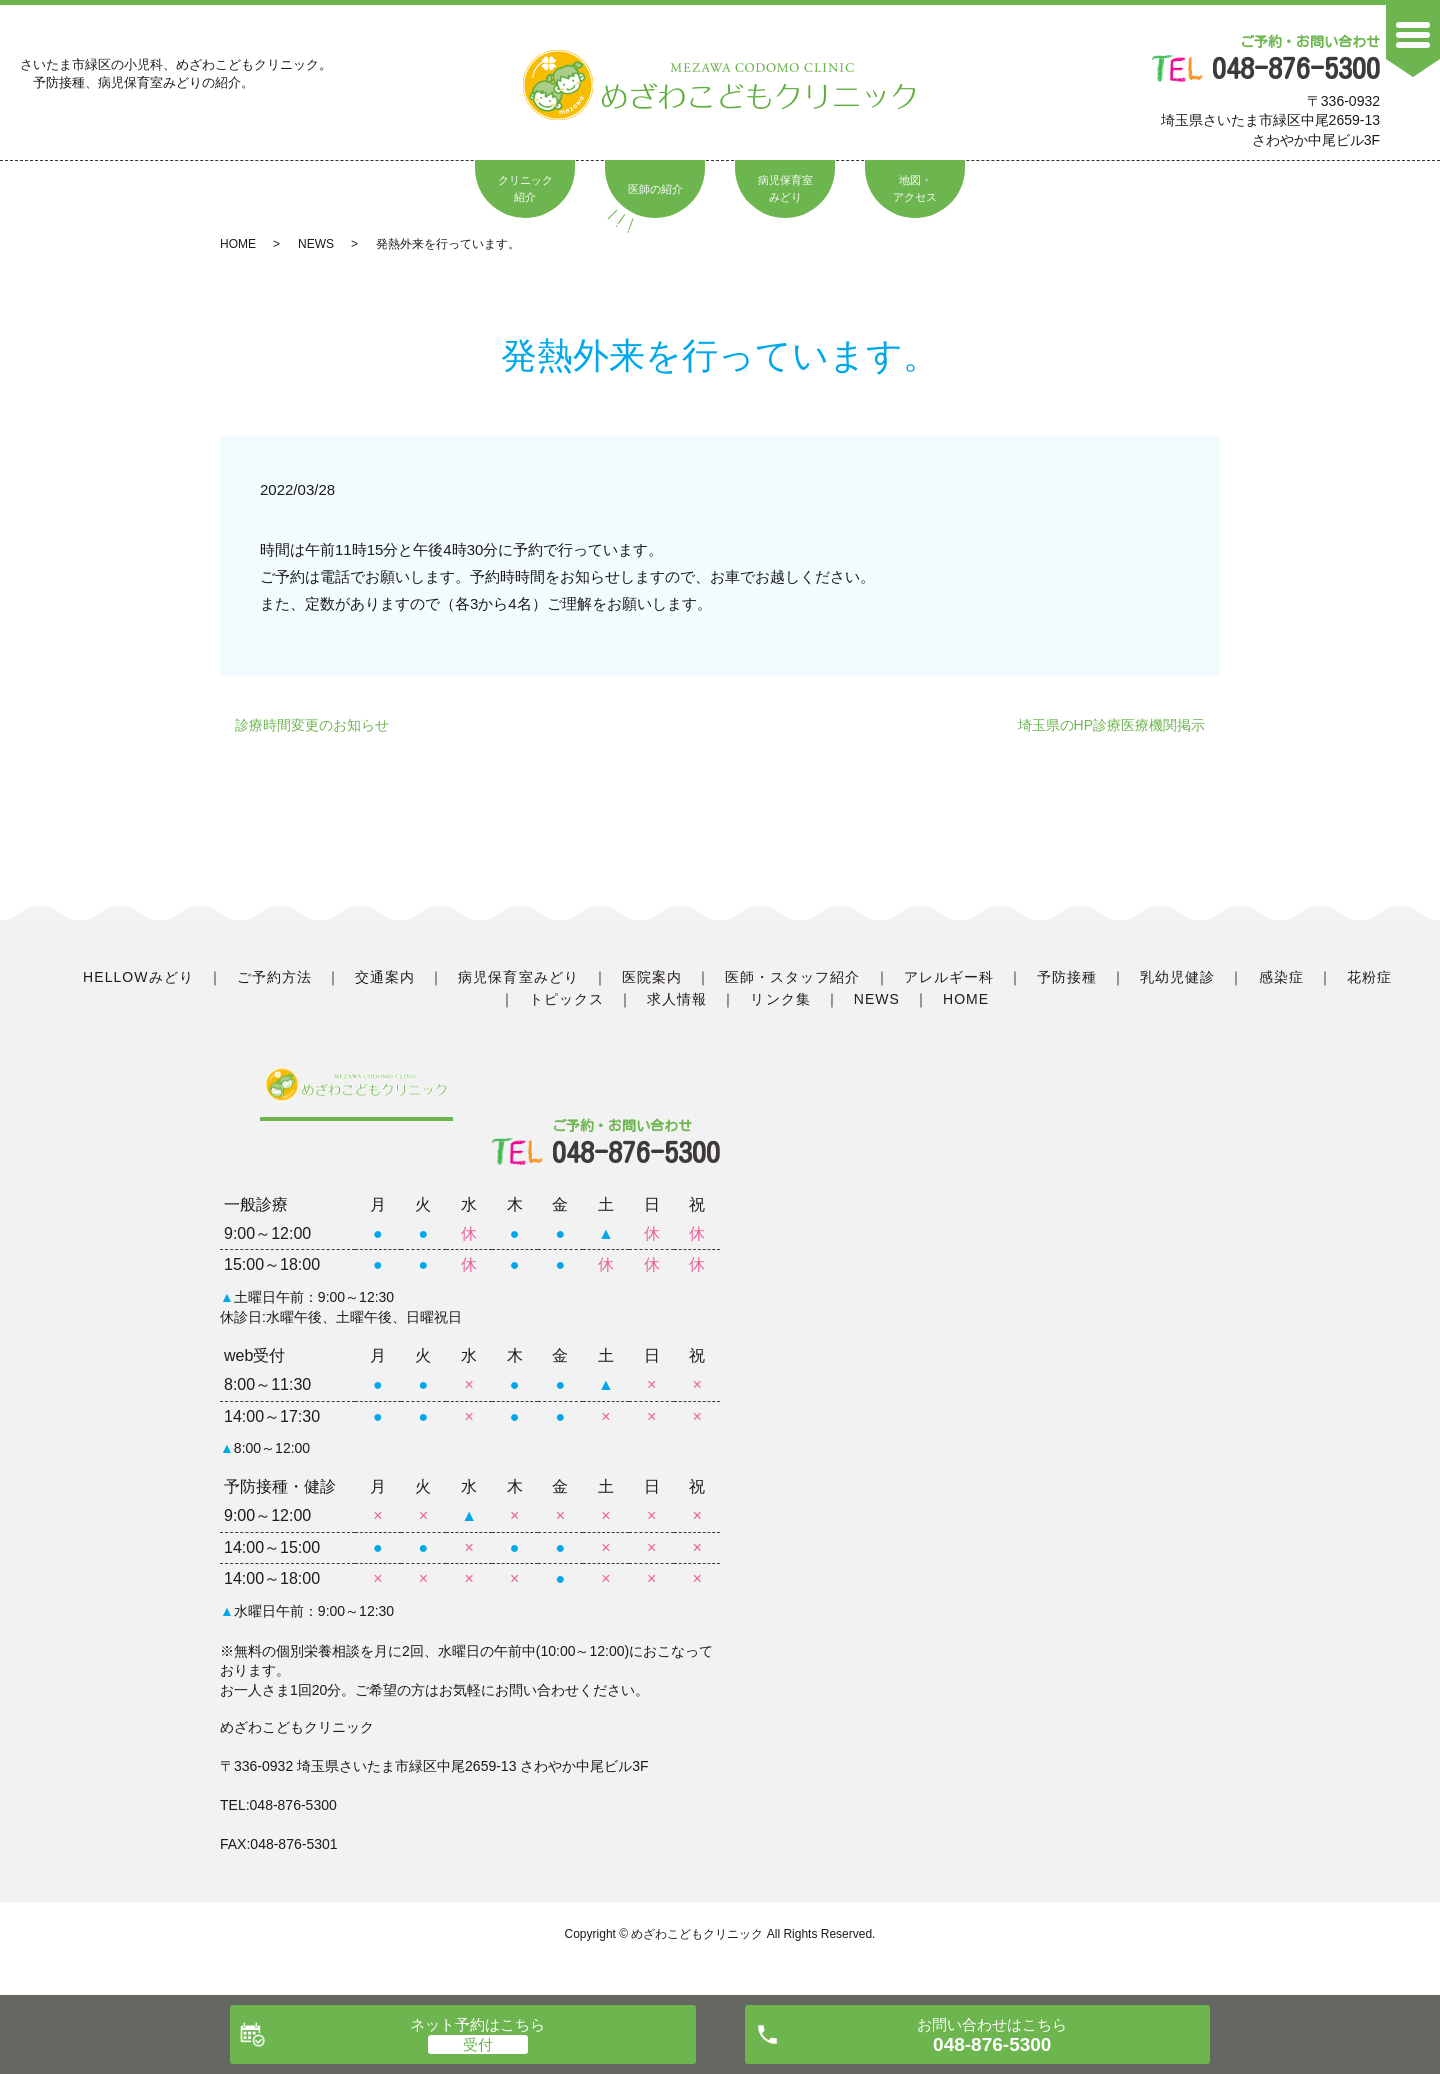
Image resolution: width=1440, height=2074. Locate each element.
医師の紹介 (655, 189)
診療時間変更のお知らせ (312, 725)
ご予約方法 (274, 977)
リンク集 (780, 999)
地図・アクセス (915, 189)
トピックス (566, 999)
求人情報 (677, 999)
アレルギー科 (949, 977)
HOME (238, 244)
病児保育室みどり (785, 189)
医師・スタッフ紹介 (792, 977)
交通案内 (385, 977)
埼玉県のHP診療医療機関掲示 (1111, 725)
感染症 (1281, 977)
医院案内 (652, 977)
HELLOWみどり (138, 977)
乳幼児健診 (1177, 977)
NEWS (316, 244)
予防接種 (1067, 977)
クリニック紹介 (525, 189)
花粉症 (1369, 977)
